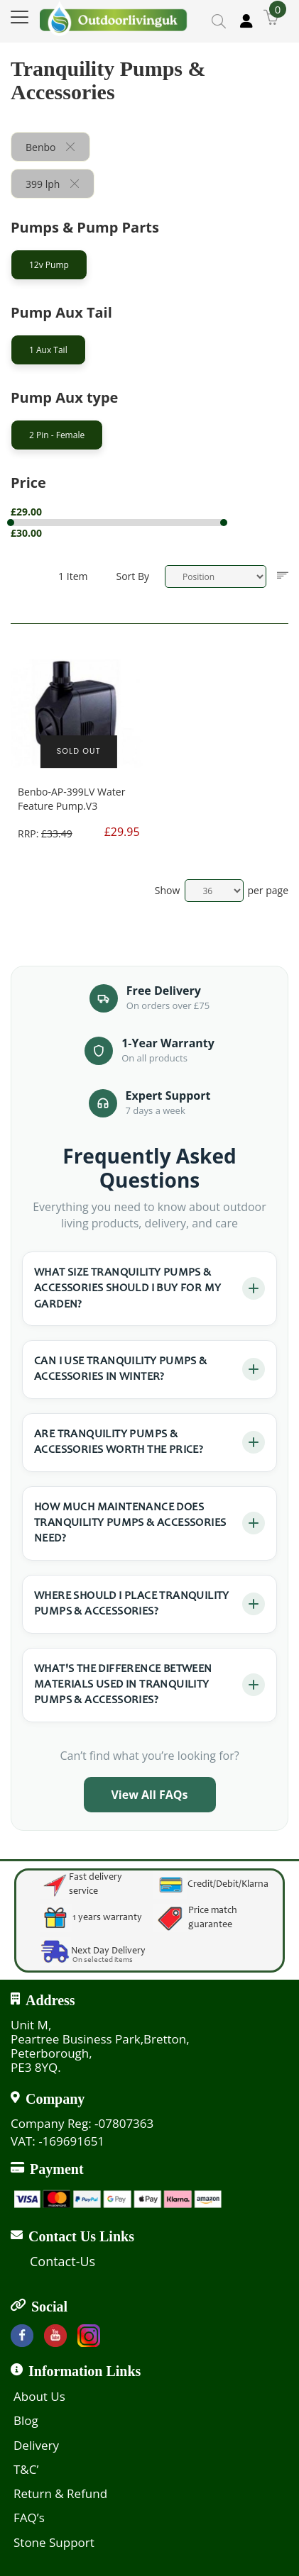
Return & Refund (60, 2493)
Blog (25, 2420)
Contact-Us (62, 2261)
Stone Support (53, 2542)
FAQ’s (29, 2517)
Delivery (36, 2445)
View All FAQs (149, 1794)
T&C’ (25, 2469)
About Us (39, 2396)
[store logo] (113, 18)
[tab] (149, 268)
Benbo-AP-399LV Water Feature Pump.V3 (71, 799)
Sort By (132, 576)
